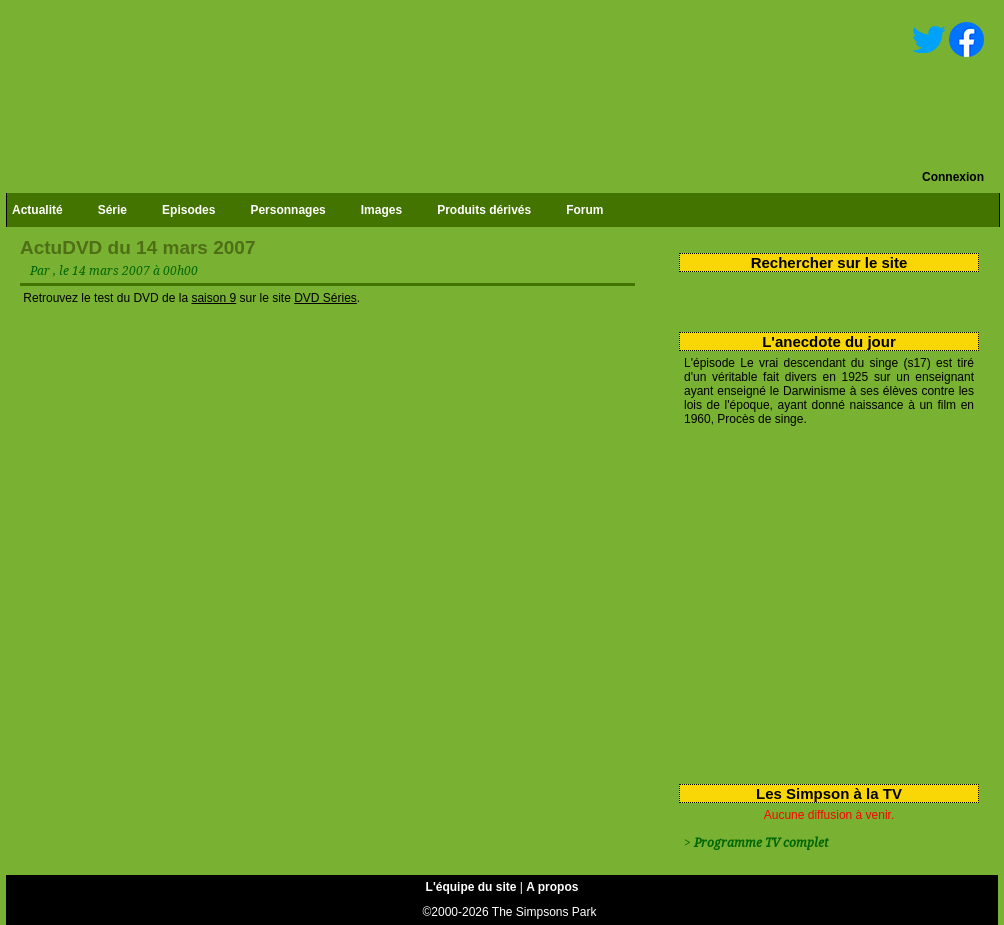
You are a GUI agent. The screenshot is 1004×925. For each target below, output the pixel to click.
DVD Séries (325, 298)
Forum (584, 210)
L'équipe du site (471, 887)
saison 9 (213, 298)
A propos (552, 887)
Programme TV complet (761, 843)
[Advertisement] (821, 601)
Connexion (953, 177)
